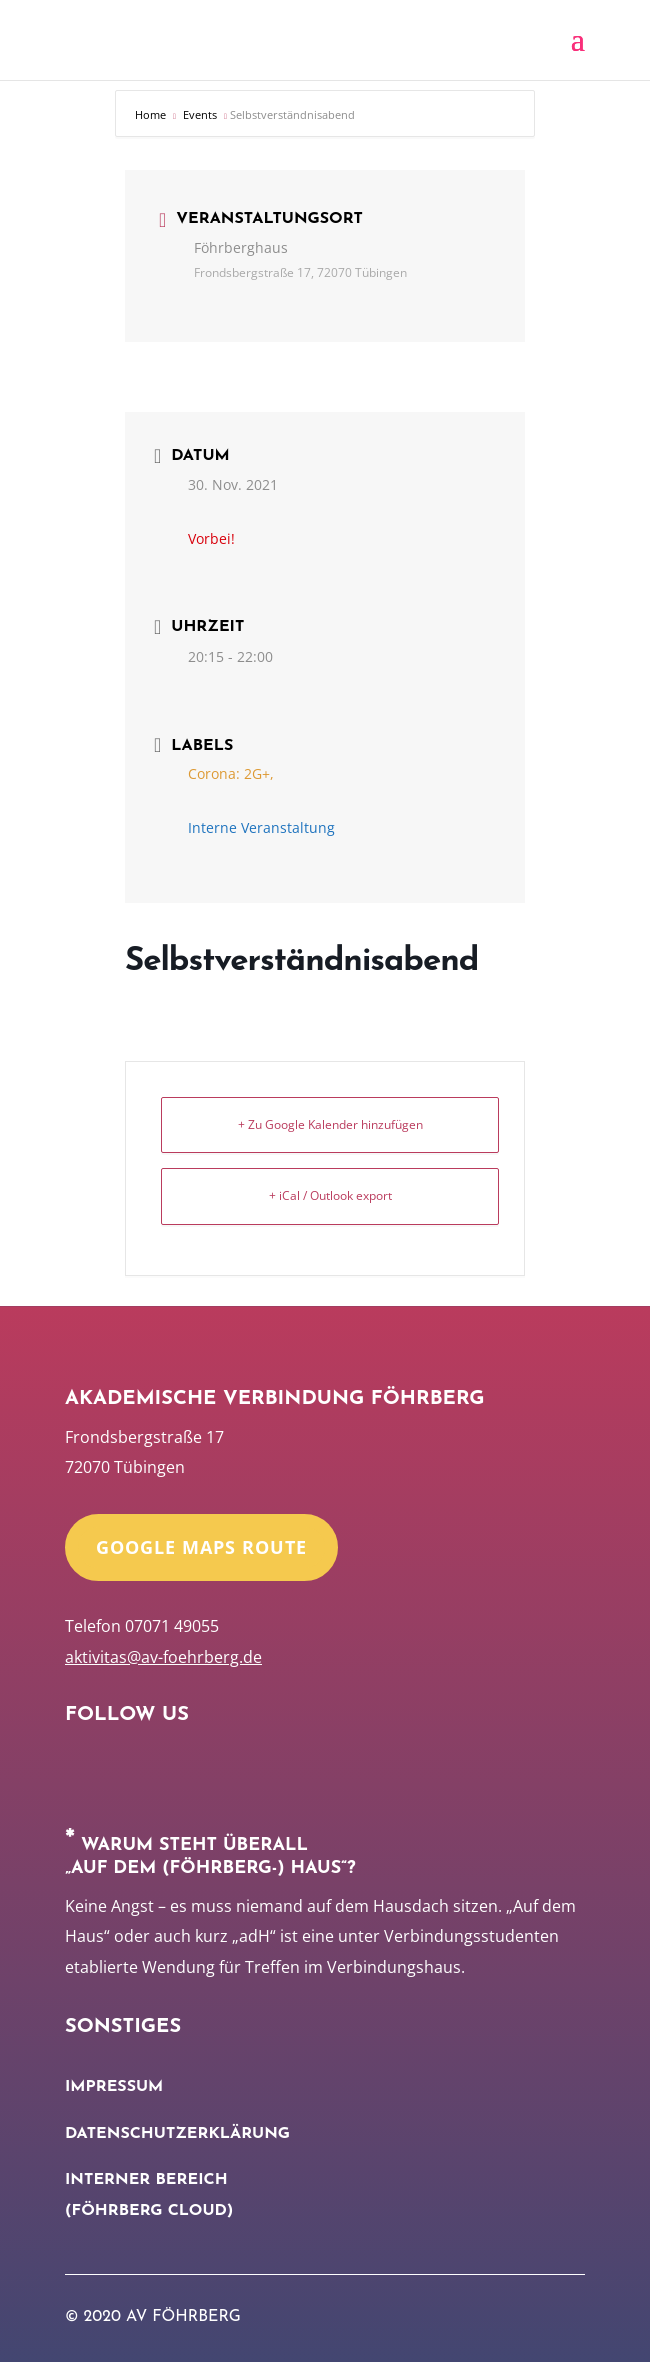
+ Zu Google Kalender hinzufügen (330, 1124)
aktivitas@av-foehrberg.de (163, 1657)
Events (200, 114)
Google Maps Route (201, 1547)
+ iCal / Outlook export (330, 1195)
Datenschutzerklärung (177, 2134)
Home (152, 114)
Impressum (114, 2087)
